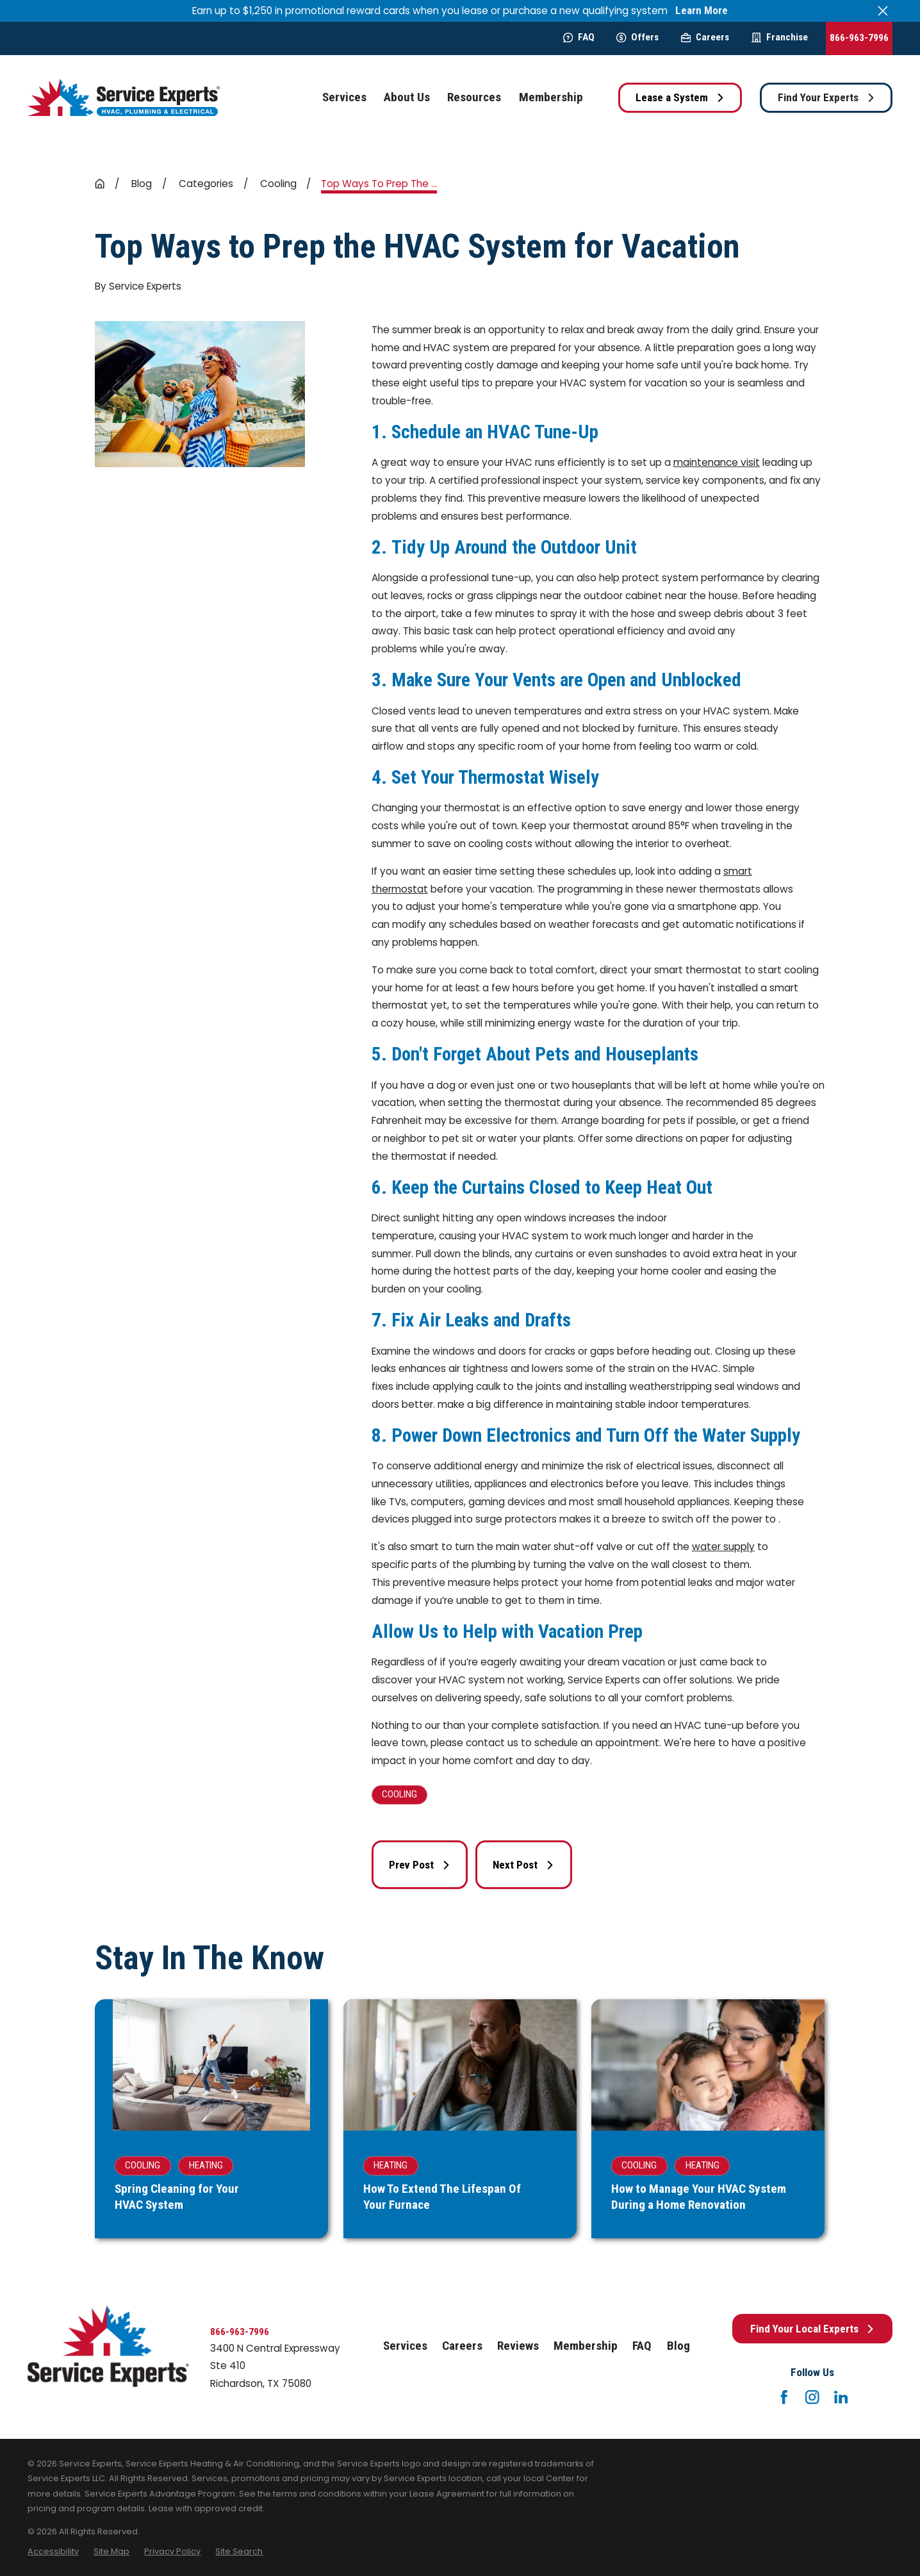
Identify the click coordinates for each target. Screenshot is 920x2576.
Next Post (523, 1864)
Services (405, 2345)
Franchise (780, 37)
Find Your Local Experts (812, 2328)
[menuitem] (53, 2551)
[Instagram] (812, 2397)
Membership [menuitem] (551, 97)
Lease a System (680, 97)
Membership (586, 2345)
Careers (705, 37)
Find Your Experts (826, 97)
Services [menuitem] (344, 97)
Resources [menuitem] (474, 97)
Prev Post (419, 1864)
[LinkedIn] (841, 2397)
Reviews (518, 2345)
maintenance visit (716, 462)
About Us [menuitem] (407, 97)
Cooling (399, 1794)
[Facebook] (784, 2397)
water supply (723, 1546)
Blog (678, 2345)
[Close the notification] (882, 10)
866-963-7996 (859, 38)
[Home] (124, 98)
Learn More (701, 10)
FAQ (579, 37)
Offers (637, 37)
